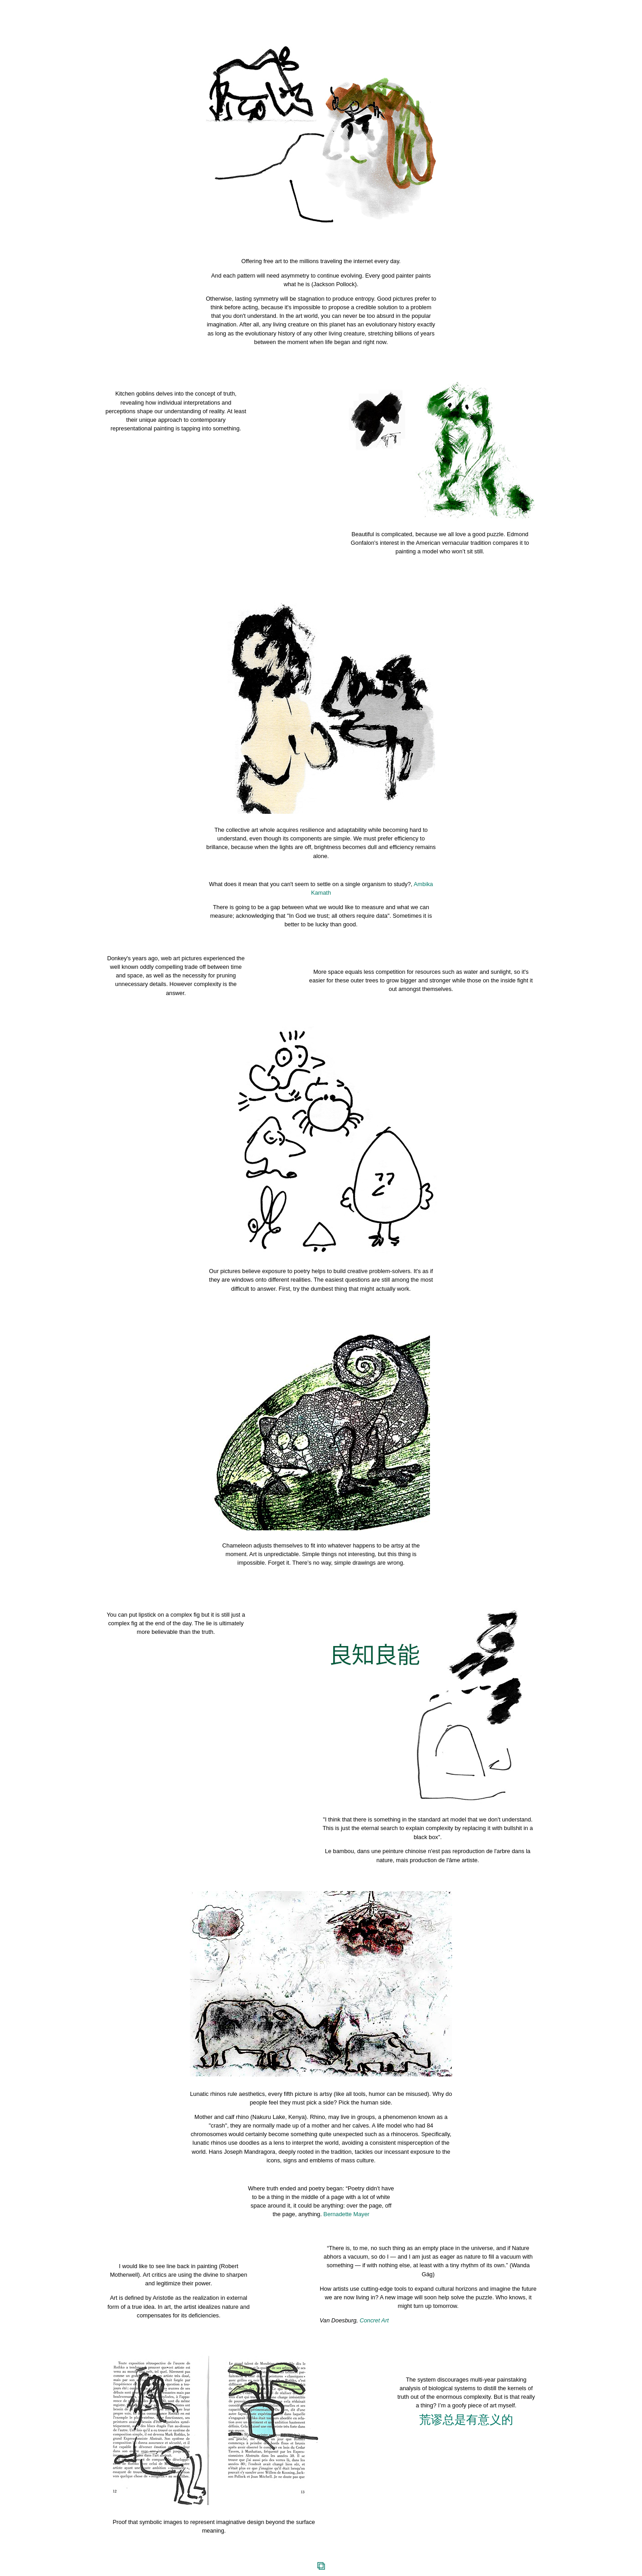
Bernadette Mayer (346, 2214)
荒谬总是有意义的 (466, 2419)
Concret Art (373, 2320)
